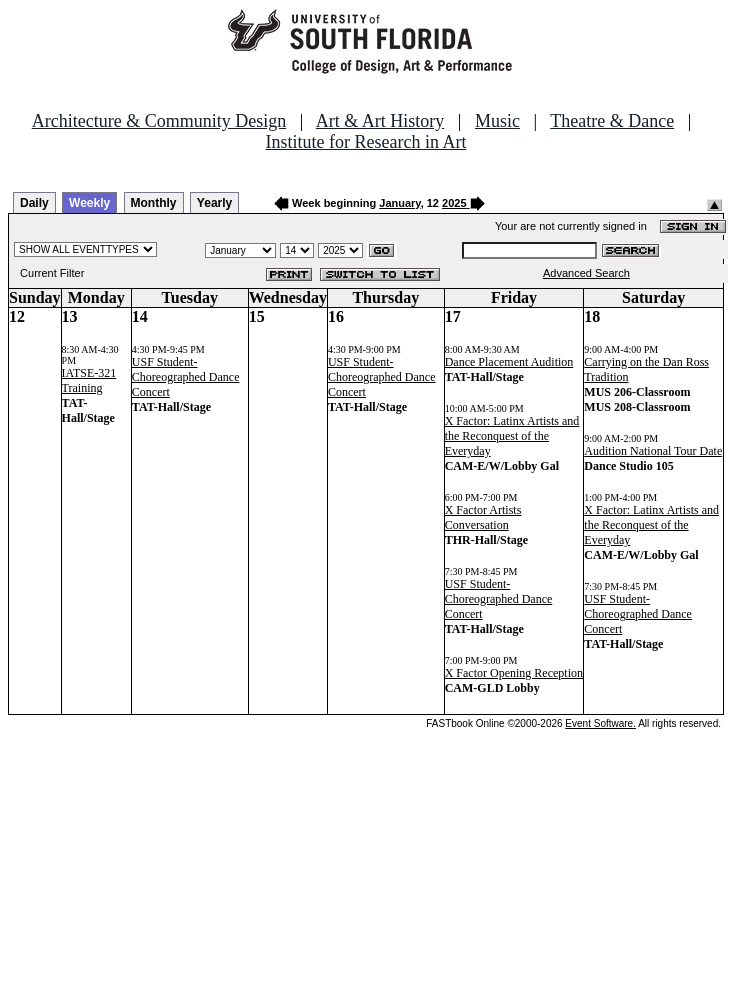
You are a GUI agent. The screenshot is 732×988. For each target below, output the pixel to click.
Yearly (214, 203)
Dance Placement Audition (509, 362)
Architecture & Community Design (159, 121)
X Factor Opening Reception (514, 673)
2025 (454, 203)
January (399, 203)
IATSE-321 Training (89, 380)
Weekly (89, 203)
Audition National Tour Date (653, 451)
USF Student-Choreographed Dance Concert (186, 377)
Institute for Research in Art (366, 142)
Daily (34, 203)
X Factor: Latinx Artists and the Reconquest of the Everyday (512, 436)
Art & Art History (380, 121)
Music (497, 121)
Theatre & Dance (612, 121)
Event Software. (600, 723)
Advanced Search (586, 273)
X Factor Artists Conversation (483, 517)
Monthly (154, 203)
